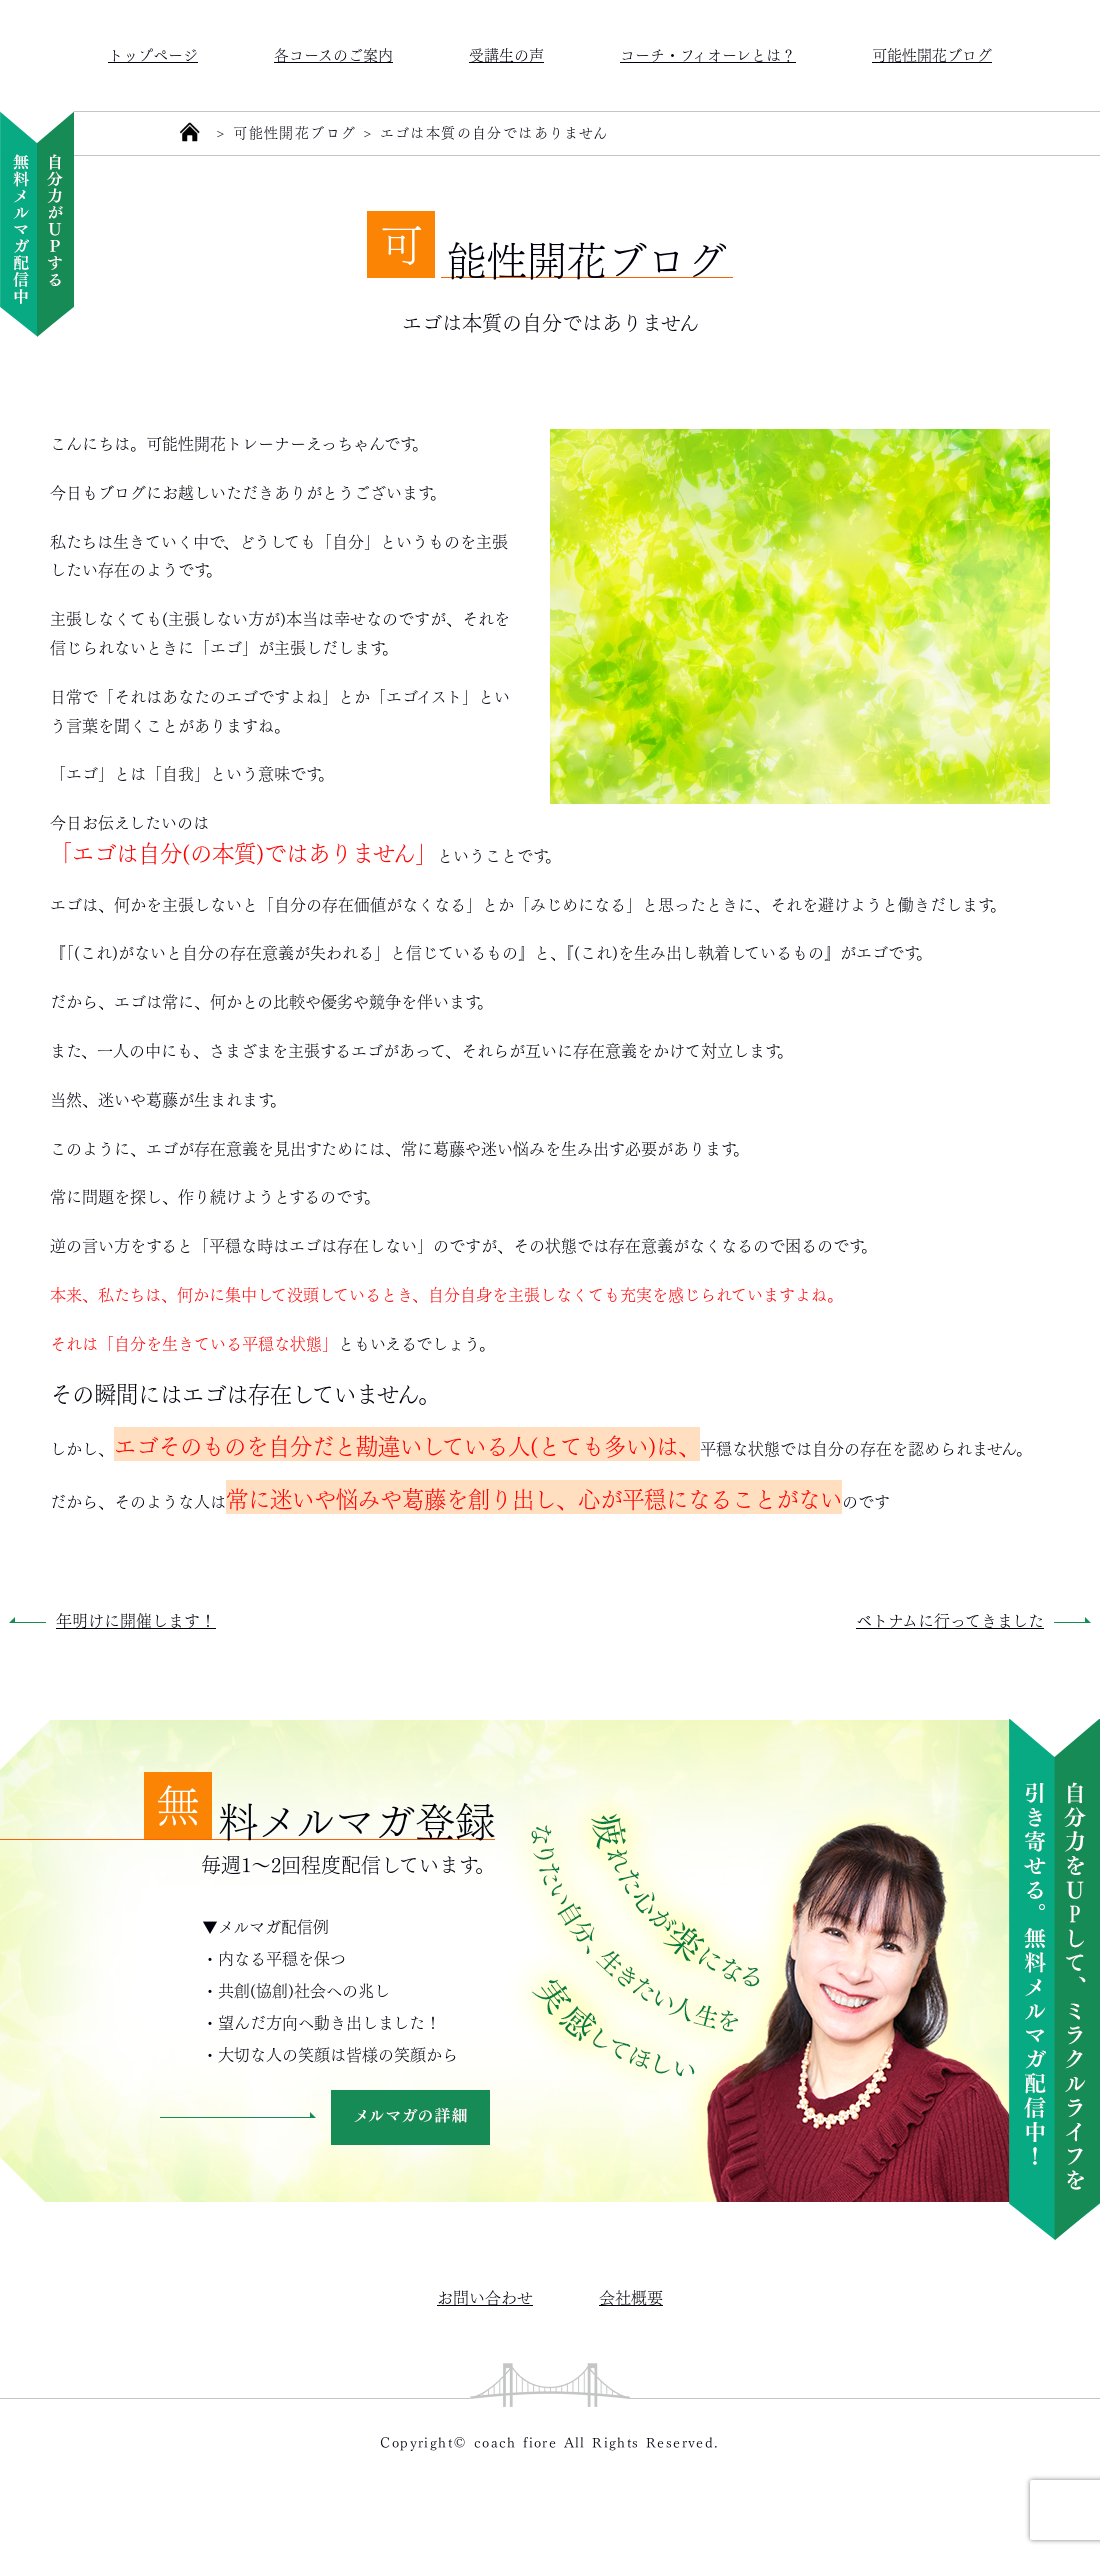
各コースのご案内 (333, 53)
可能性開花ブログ (932, 53)
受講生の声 (506, 53)
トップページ (153, 53)
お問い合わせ (485, 2296)
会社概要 (631, 2296)
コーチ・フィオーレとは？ (708, 53)
